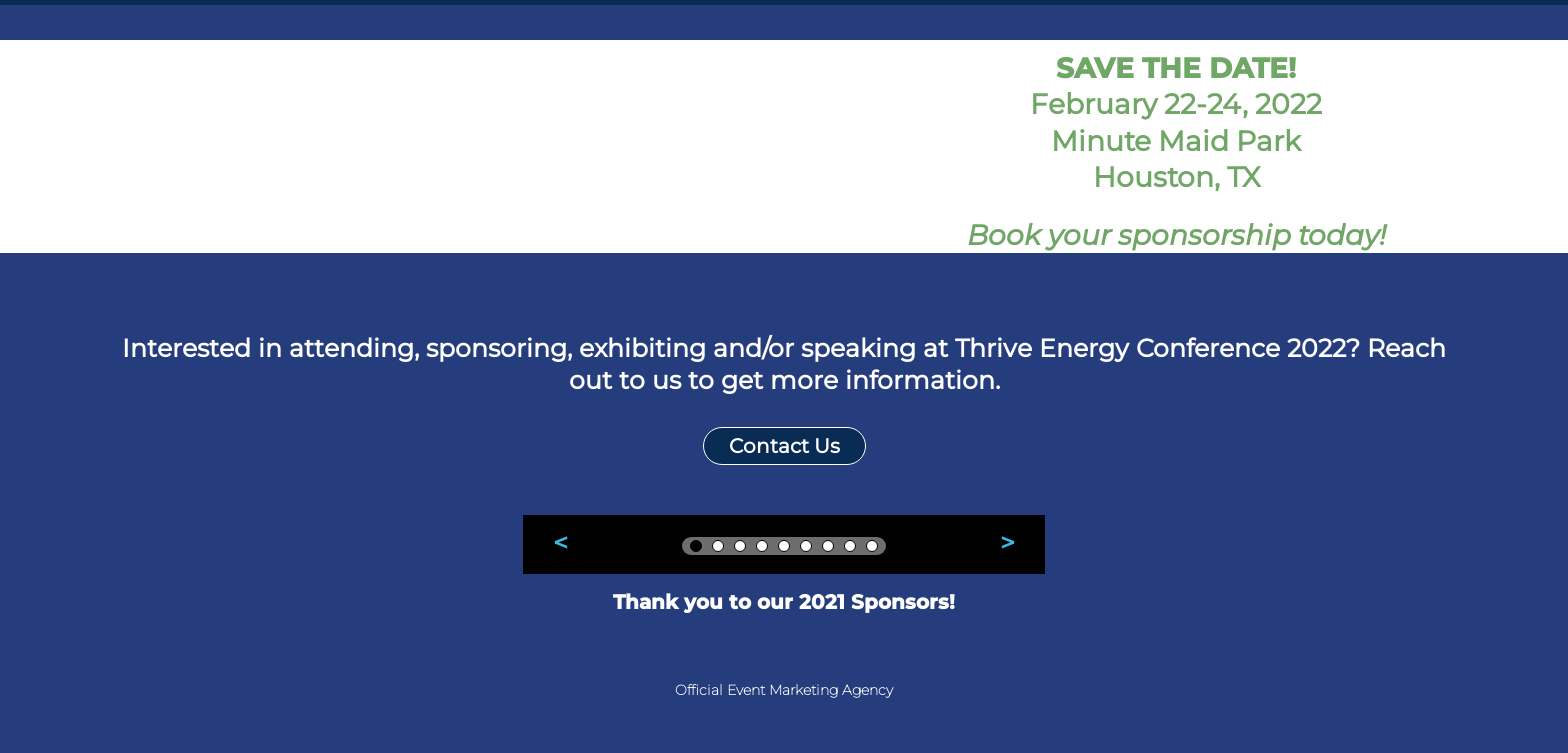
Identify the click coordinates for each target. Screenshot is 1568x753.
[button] (561, 544)
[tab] (696, 546)
